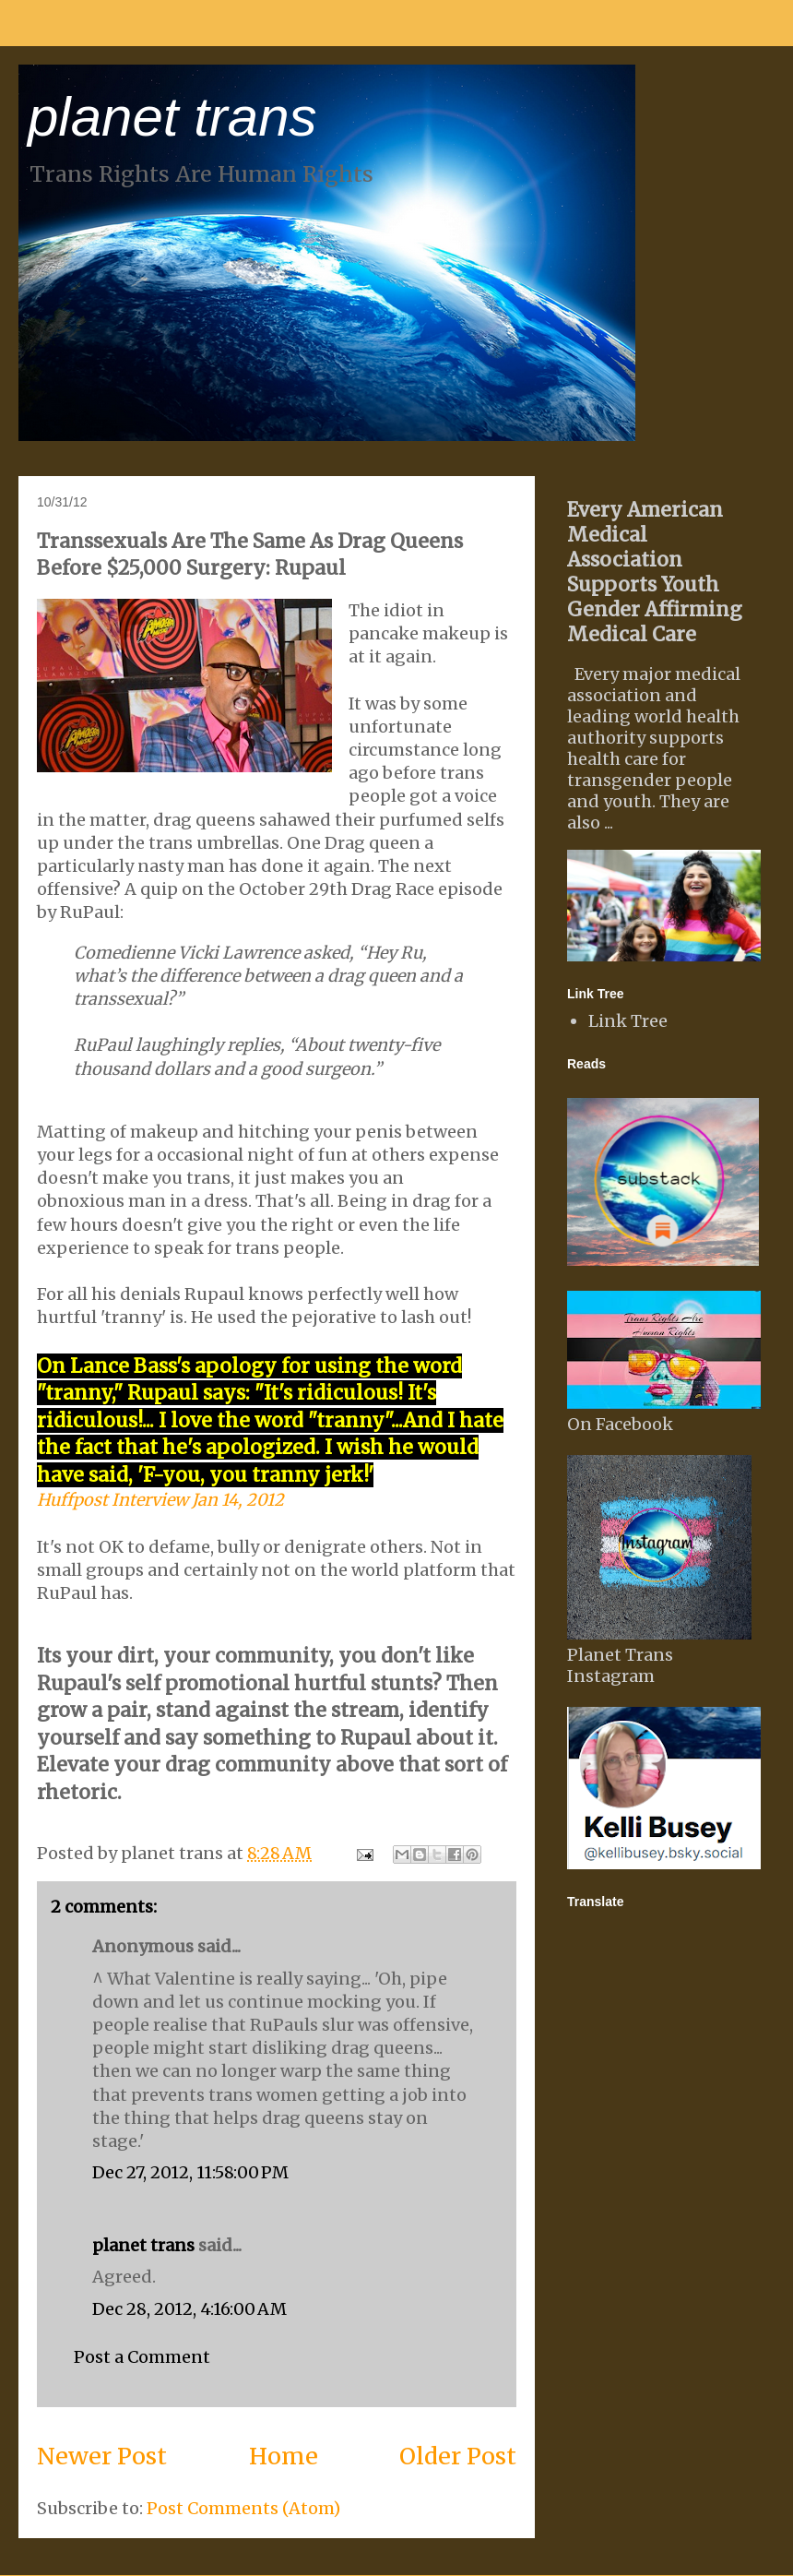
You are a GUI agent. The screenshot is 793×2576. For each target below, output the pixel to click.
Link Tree (628, 1021)
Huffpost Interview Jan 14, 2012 (160, 1499)
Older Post (457, 2456)
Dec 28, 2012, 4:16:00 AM (189, 2309)
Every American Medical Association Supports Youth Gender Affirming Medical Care (654, 572)
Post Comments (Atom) (243, 2508)
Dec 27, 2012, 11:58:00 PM (190, 2172)
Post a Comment (142, 2356)
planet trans (172, 117)
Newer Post (102, 2456)
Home (283, 2456)
